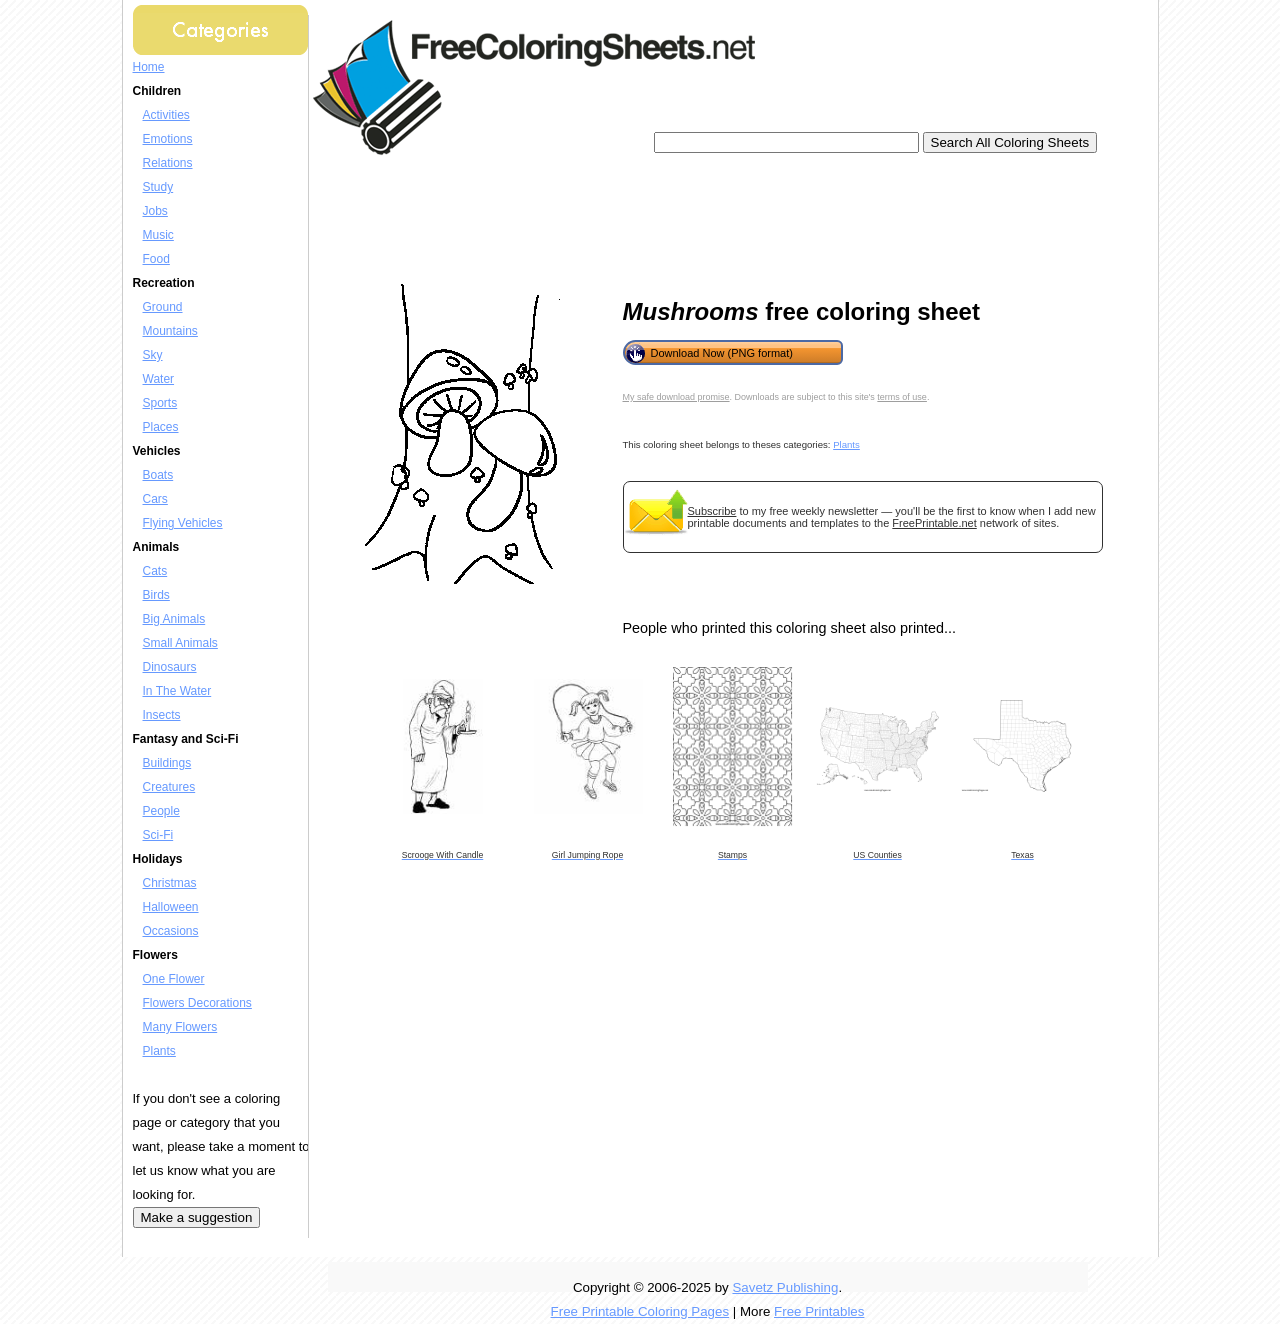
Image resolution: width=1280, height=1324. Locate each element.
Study (158, 187)
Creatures (169, 787)
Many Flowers (180, 1027)
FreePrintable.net (934, 523)
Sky (153, 355)
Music (158, 235)
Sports (160, 403)
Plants (159, 1051)
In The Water (177, 691)
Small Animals (180, 643)
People (161, 811)
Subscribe (712, 511)
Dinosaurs (170, 667)
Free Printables (819, 1311)
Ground (163, 307)
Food (156, 259)
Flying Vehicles (183, 523)
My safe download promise (676, 397)
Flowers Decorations (197, 1003)
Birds (156, 595)
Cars (155, 499)
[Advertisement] (687, 220)
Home (149, 67)
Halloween (171, 907)
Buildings (167, 763)
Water (159, 379)
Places (161, 427)
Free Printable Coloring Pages (640, 1311)
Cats (155, 571)
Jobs (155, 211)
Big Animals (174, 619)
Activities (166, 115)
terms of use (902, 397)
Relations (168, 163)
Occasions (171, 931)
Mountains (170, 331)
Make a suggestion (197, 1217)
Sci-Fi (158, 835)
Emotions (168, 139)
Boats (158, 475)
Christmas (170, 883)
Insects (162, 715)
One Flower (174, 979)
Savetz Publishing (785, 1287)
